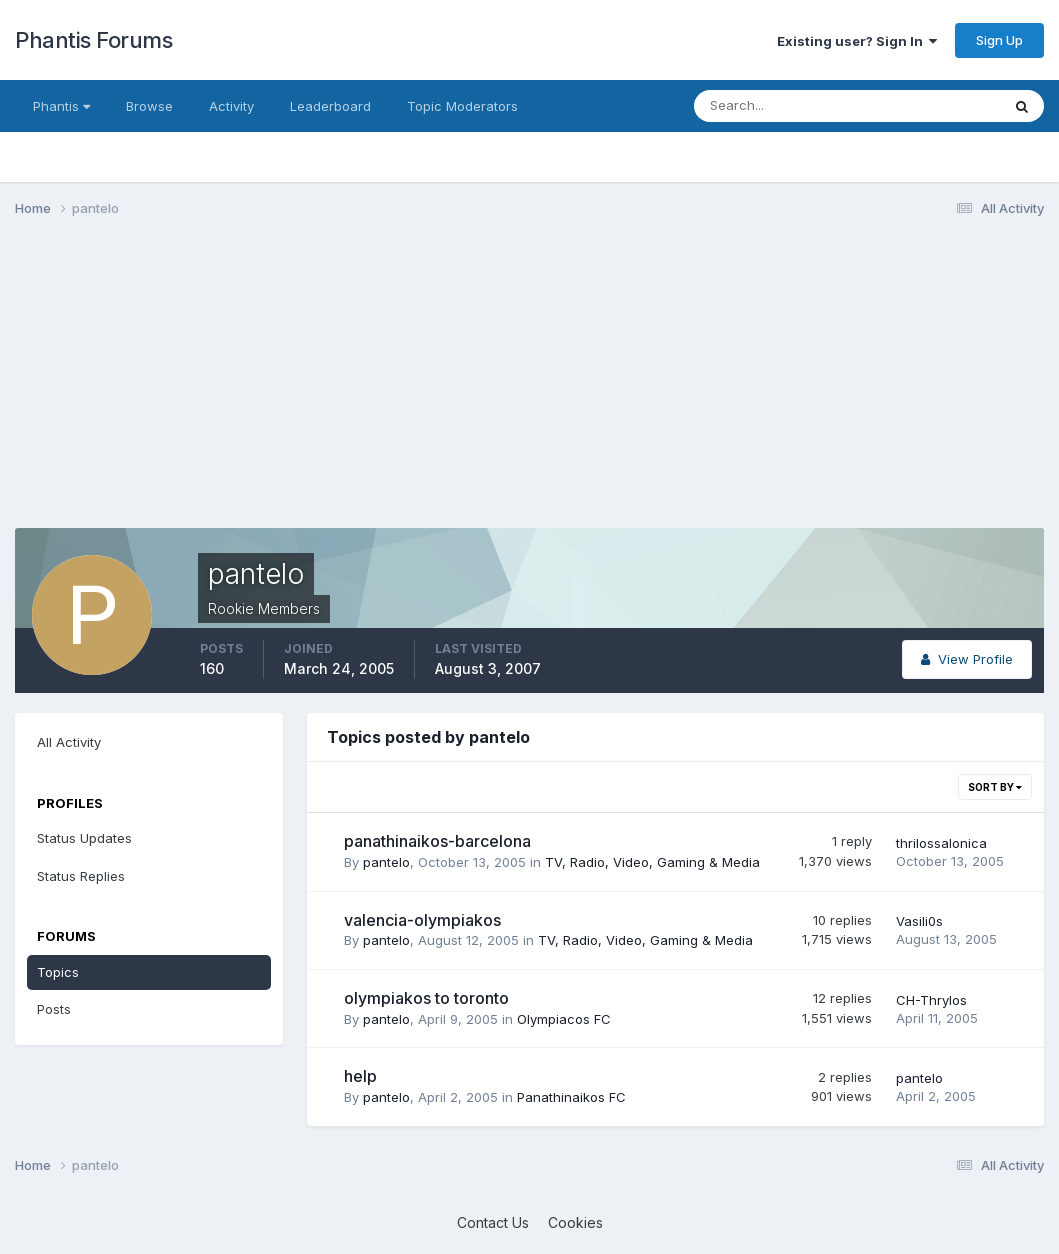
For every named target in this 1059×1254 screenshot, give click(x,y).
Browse (149, 106)
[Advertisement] (379, 388)
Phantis (61, 106)
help (360, 1076)
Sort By (995, 787)
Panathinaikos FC (571, 1097)
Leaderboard (330, 106)
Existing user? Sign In (857, 41)
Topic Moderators (462, 106)
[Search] (782, 106)
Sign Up (999, 40)
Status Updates (84, 838)
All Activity (69, 742)
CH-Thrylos (931, 1000)
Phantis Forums (93, 40)
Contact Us (493, 1222)
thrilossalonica (941, 843)
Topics (58, 972)
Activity (231, 106)
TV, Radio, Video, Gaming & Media (652, 862)
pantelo (386, 862)
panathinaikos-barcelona (437, 841)
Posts (54, 1009)
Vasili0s (919, 921)
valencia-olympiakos (422, 920)
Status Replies (81, 876)
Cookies (575, 1222)
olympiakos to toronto (426, 998)
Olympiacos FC (564, 1019)
